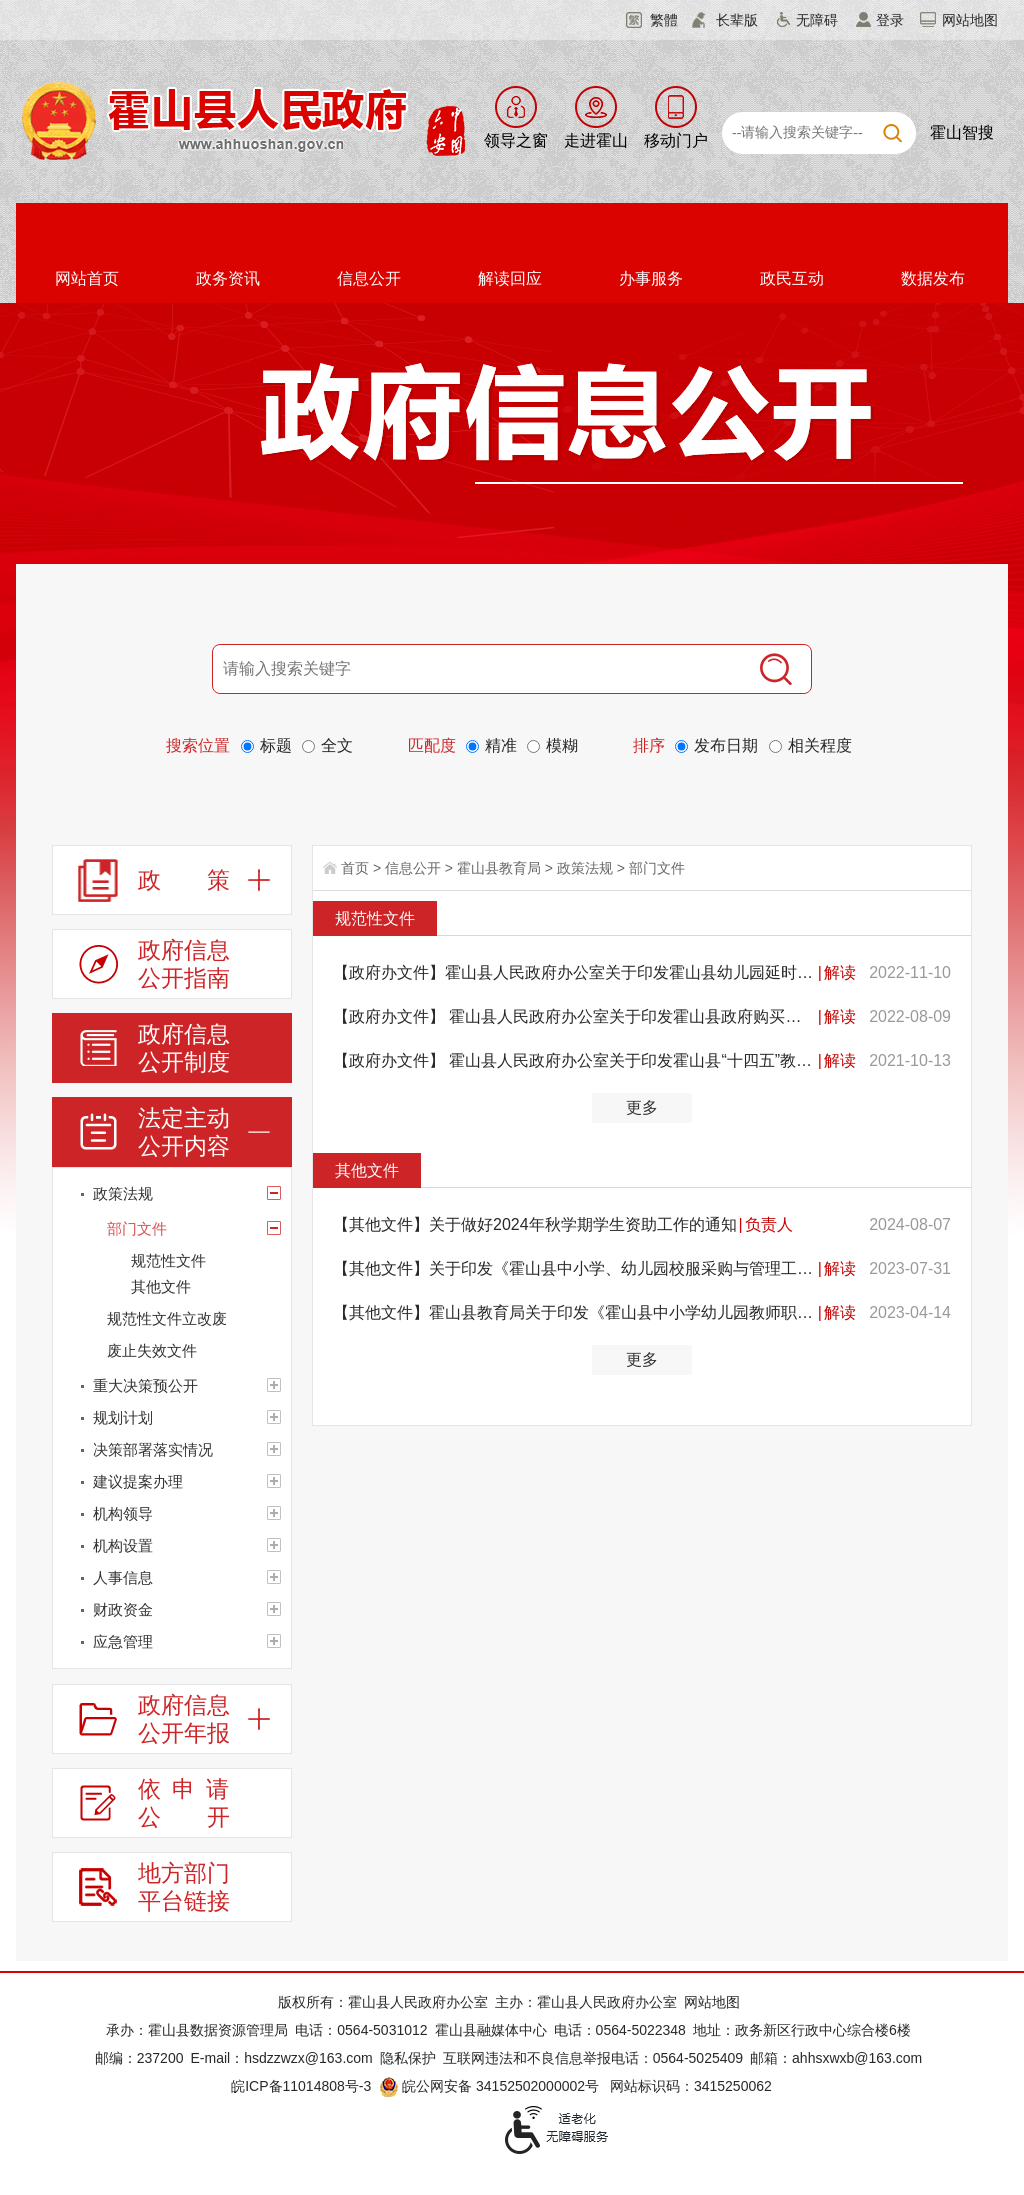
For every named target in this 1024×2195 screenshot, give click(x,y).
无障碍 (817, 20)
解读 (840, 972)
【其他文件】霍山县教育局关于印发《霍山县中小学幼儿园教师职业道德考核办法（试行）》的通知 (574, 1312)
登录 (890, 20)
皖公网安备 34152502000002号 (490, 2086)
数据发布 (933, 278)
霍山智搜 (962, 132)
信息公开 (369, 278)
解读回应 (510, 278)
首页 (355, 868)
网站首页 (87, 278)
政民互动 (792, 278)
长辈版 (737, 20)
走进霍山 (596, 140)
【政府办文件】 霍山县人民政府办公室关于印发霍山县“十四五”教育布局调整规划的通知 (574, 1060)
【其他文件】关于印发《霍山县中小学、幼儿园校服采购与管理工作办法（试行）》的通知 (574, 1268)
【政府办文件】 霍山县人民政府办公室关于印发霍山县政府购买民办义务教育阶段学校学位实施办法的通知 (574, 1016)
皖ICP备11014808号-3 (301, 2086)
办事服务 (651, 278)
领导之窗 (516, 140)
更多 (642, 1107)
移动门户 (676, 140)
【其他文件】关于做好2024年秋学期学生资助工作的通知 (535, 1224)
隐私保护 (408, 2058)
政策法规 (585, 868)
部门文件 (657, 868)
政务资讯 (228, 278)
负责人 (769, 1224)
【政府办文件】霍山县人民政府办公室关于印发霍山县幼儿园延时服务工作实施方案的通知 (574, 972)
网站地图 (970, 20)
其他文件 (367, 1170)
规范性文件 (375, 918)
